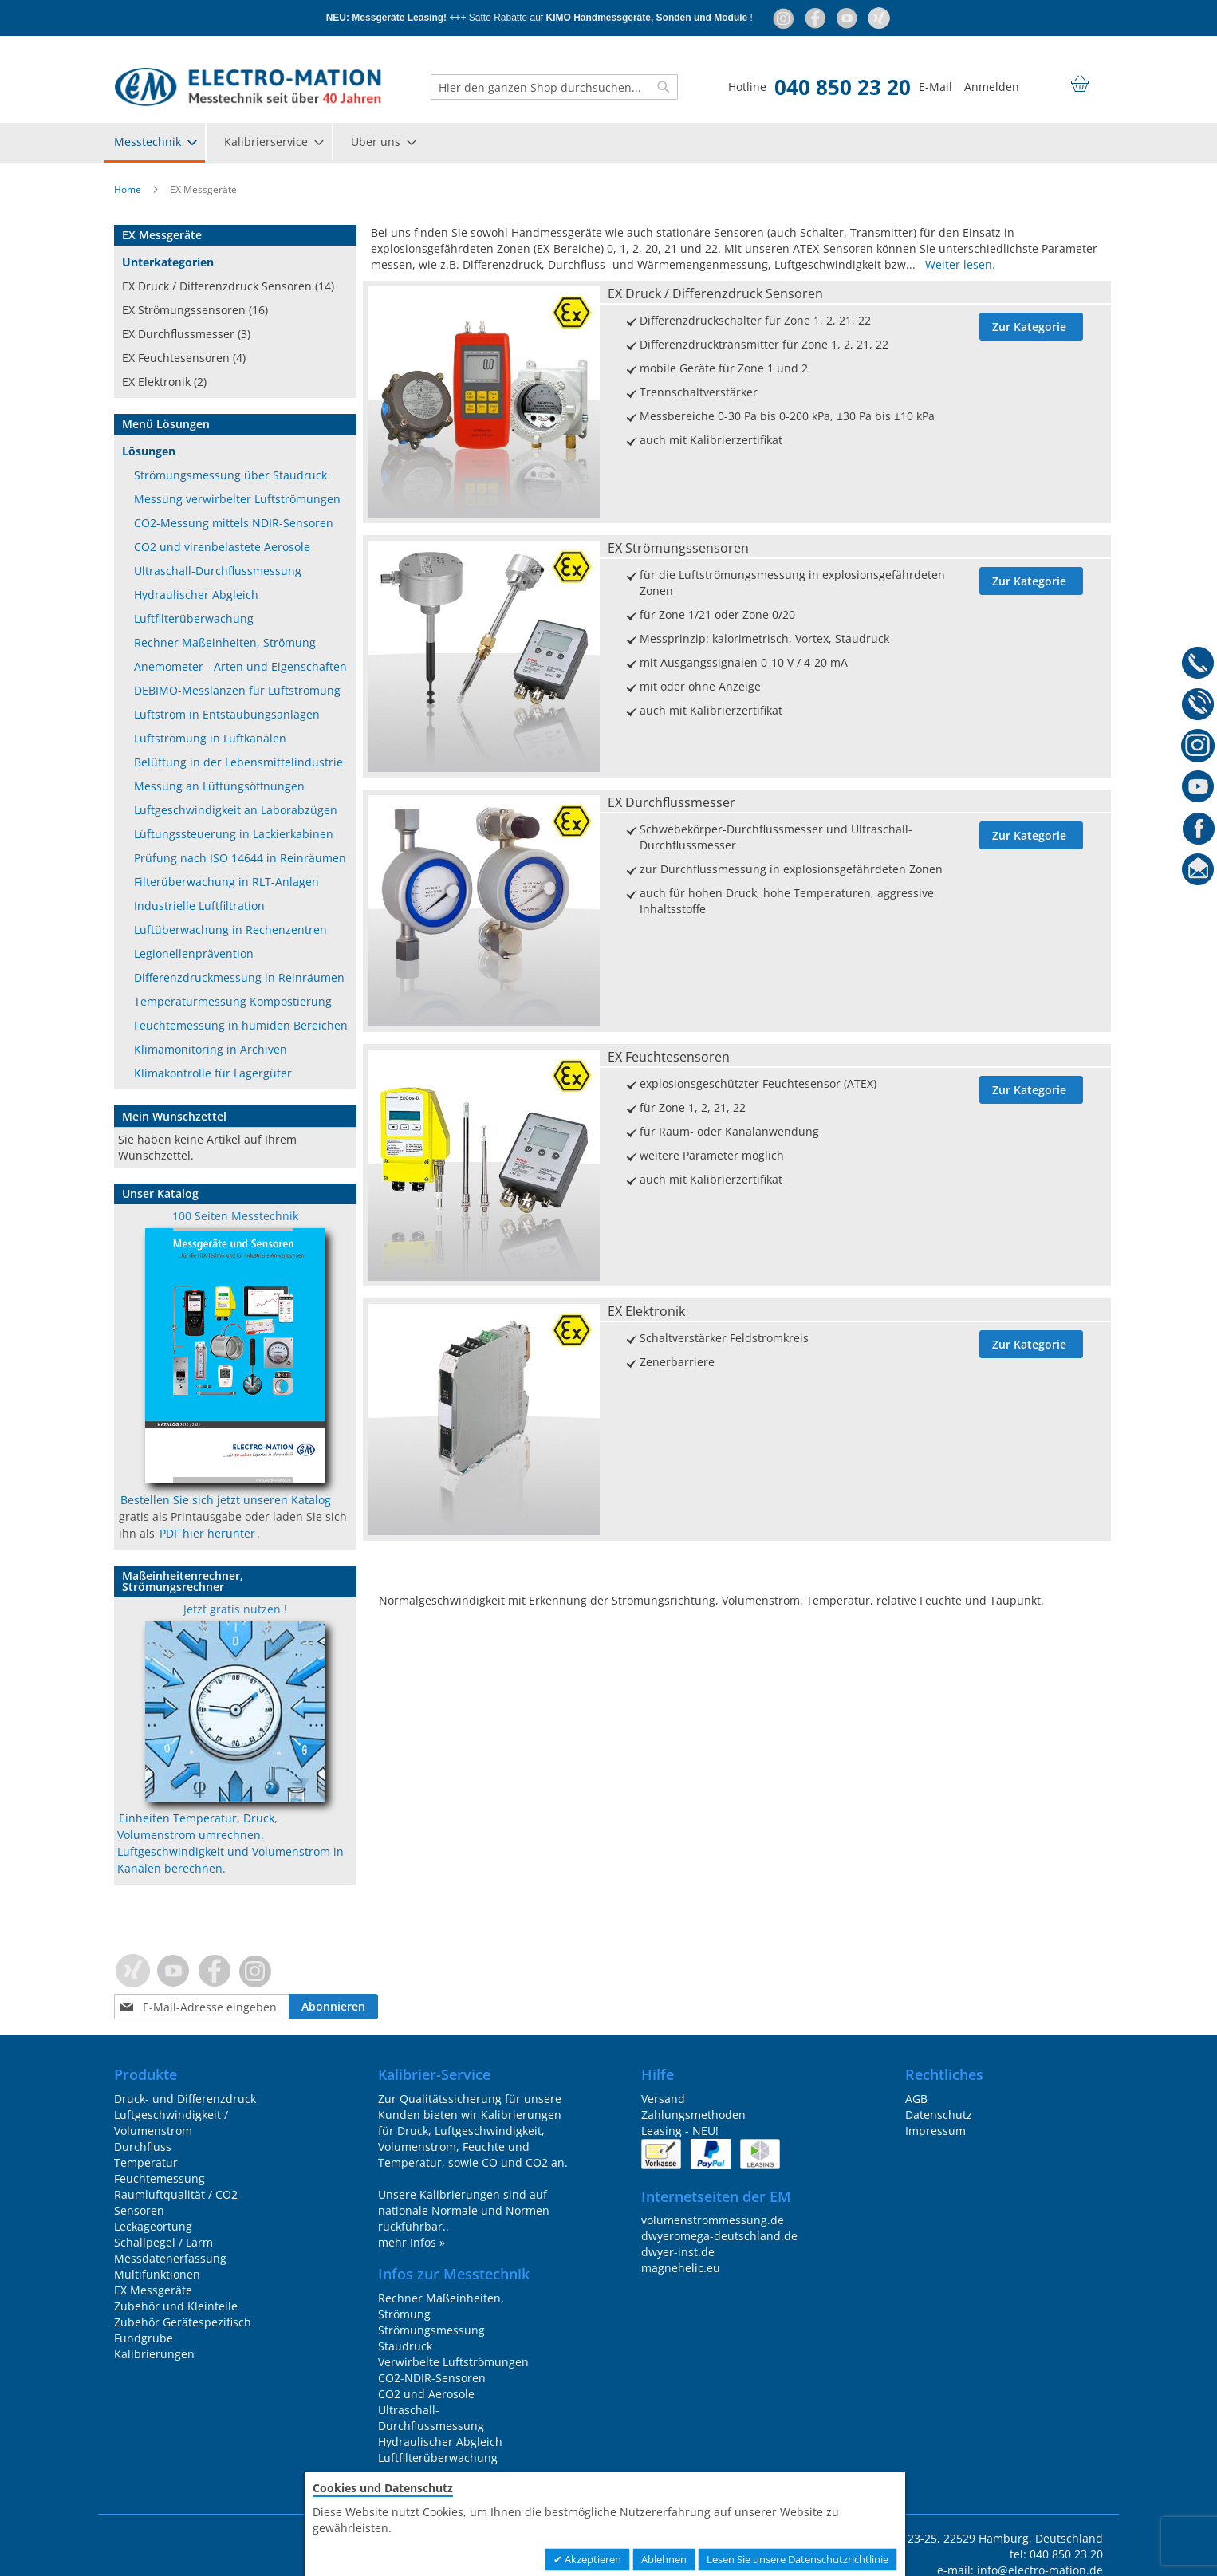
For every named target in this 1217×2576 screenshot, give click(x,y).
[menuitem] (154, 143)
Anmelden (991, 86)
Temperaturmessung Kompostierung (233, 1001)
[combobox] (554, 87)
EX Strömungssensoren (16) (195, 309)
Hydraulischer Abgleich (196, 594)
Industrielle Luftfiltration (199, 905)
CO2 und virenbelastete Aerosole (222, 546)
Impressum (935, 2130)
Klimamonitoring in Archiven (210, 1049)
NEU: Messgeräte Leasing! (386, 17)
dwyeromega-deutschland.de (719, 2235)
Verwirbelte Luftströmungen (453, 2361)
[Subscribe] (333, 2006)
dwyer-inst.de (678, 2251)
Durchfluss (142, 2146)
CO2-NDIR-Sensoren (432, 2377)
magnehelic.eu (680, 2267)
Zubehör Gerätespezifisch (182, 2322)
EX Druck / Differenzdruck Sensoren (715, 293)
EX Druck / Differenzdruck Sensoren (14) (228, 285)
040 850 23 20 (842, 87)
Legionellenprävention (194, 953)
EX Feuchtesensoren (669, 1056)
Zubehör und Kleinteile (176, 2306)
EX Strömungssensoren (678, 548)
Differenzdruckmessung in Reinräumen (239, 977)
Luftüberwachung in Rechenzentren (230, 929)
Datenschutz (938, 2114)
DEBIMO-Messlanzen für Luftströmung (237, 690)
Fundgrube (143, 2338)
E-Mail (935, 86)
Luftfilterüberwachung (194, 618)
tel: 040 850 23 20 (1056, 2554)
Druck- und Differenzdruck (185, 2098)
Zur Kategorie (1029, 326)
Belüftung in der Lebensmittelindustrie (238, 762)
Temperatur (146, 2162)
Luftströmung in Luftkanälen (210, 738)
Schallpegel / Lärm (163, 2242)
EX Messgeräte (153, 2290)
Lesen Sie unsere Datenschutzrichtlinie (797, 2559)
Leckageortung (153, 2226)
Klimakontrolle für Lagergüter (213, 1073)
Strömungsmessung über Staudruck (230, 475)
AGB (916, 2098)
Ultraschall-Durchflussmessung (217, 570)
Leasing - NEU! (680, 2130)
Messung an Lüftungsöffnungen (219, 786)
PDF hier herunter (207, 1533)
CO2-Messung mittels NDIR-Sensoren (233, 522)
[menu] (608, 143)
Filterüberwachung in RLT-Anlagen (226, 881)
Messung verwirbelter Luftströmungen (237, 498)
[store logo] (247, 87)
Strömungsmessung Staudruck (431, 2337)
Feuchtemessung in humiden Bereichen (241, 1025)
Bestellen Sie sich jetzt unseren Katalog (225, 1499)
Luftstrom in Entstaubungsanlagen (227, 714)
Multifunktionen (157, 2274)
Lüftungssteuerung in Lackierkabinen (233, 833)
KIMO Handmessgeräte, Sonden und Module (647, 17)
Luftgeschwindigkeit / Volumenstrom (171, 2122)
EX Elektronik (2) (164, 381)
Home (129, 189)
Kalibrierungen (154, 2353)
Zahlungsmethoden (693, 2114)
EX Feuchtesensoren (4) (184, 357)
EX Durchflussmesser (671, 802)
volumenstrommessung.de (712, 2219)
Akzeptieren (591, 2559)
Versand (663, 2098)
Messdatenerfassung (170, 2258)
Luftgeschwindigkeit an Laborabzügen (235, 809)
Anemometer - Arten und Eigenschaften (240, 666)
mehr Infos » (411, 2242)
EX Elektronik (646, 1311)
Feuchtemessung (159, 2178)
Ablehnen (664, 2559)
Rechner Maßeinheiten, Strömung (225, 642)
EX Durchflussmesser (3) (186, 333)
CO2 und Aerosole (426, 2393)
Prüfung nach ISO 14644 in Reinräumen (240, 857)
